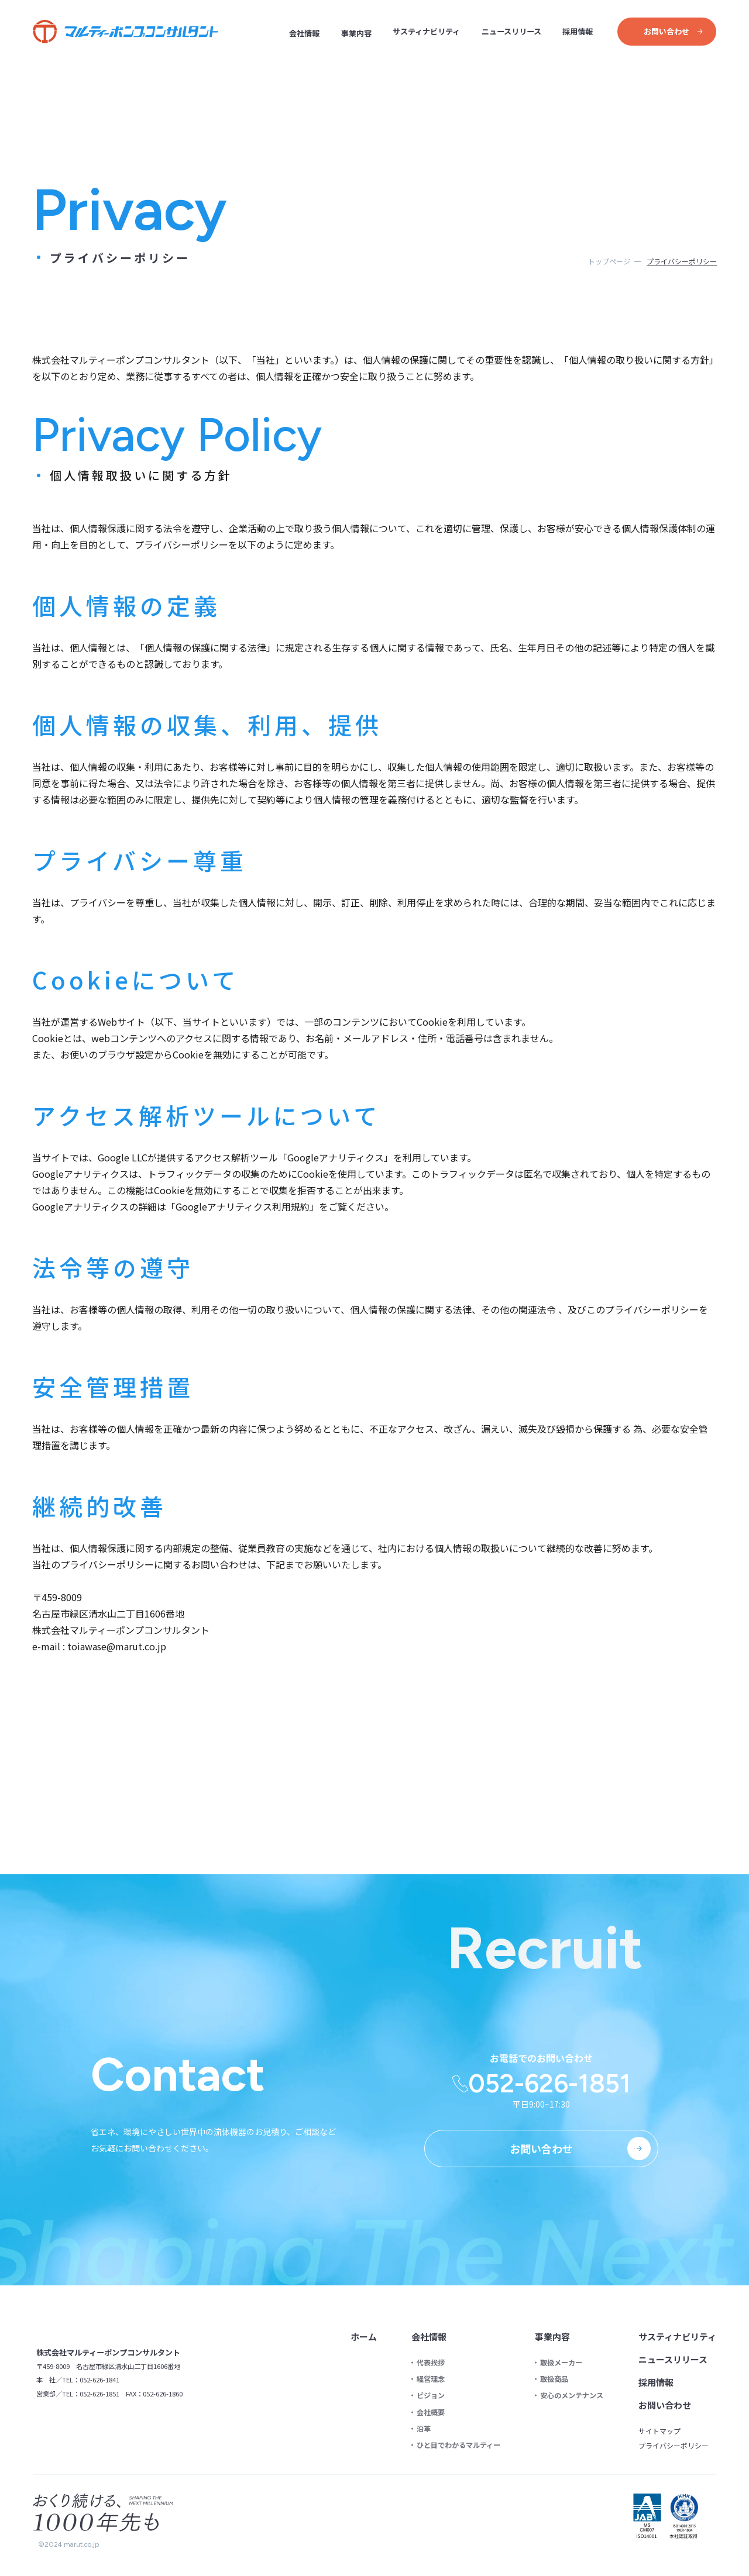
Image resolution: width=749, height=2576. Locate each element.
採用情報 (577, 31)
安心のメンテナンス (572, 2395)
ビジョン (432, 2395)
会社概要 (432, 2412)
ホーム (365, 2336)
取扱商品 (555, 2378)
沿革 (425, 2428)
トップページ (609, 261)
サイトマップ (659, 2430)
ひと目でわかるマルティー (459, 2445)
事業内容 (356, 33)
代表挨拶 (432, 2362)
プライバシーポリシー (673, 2445)
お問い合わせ (664, 2405)
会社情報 (304, 33)
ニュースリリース (511, 31)
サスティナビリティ (426, 31)
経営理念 (432, 2378)
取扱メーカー (562, 2362)
